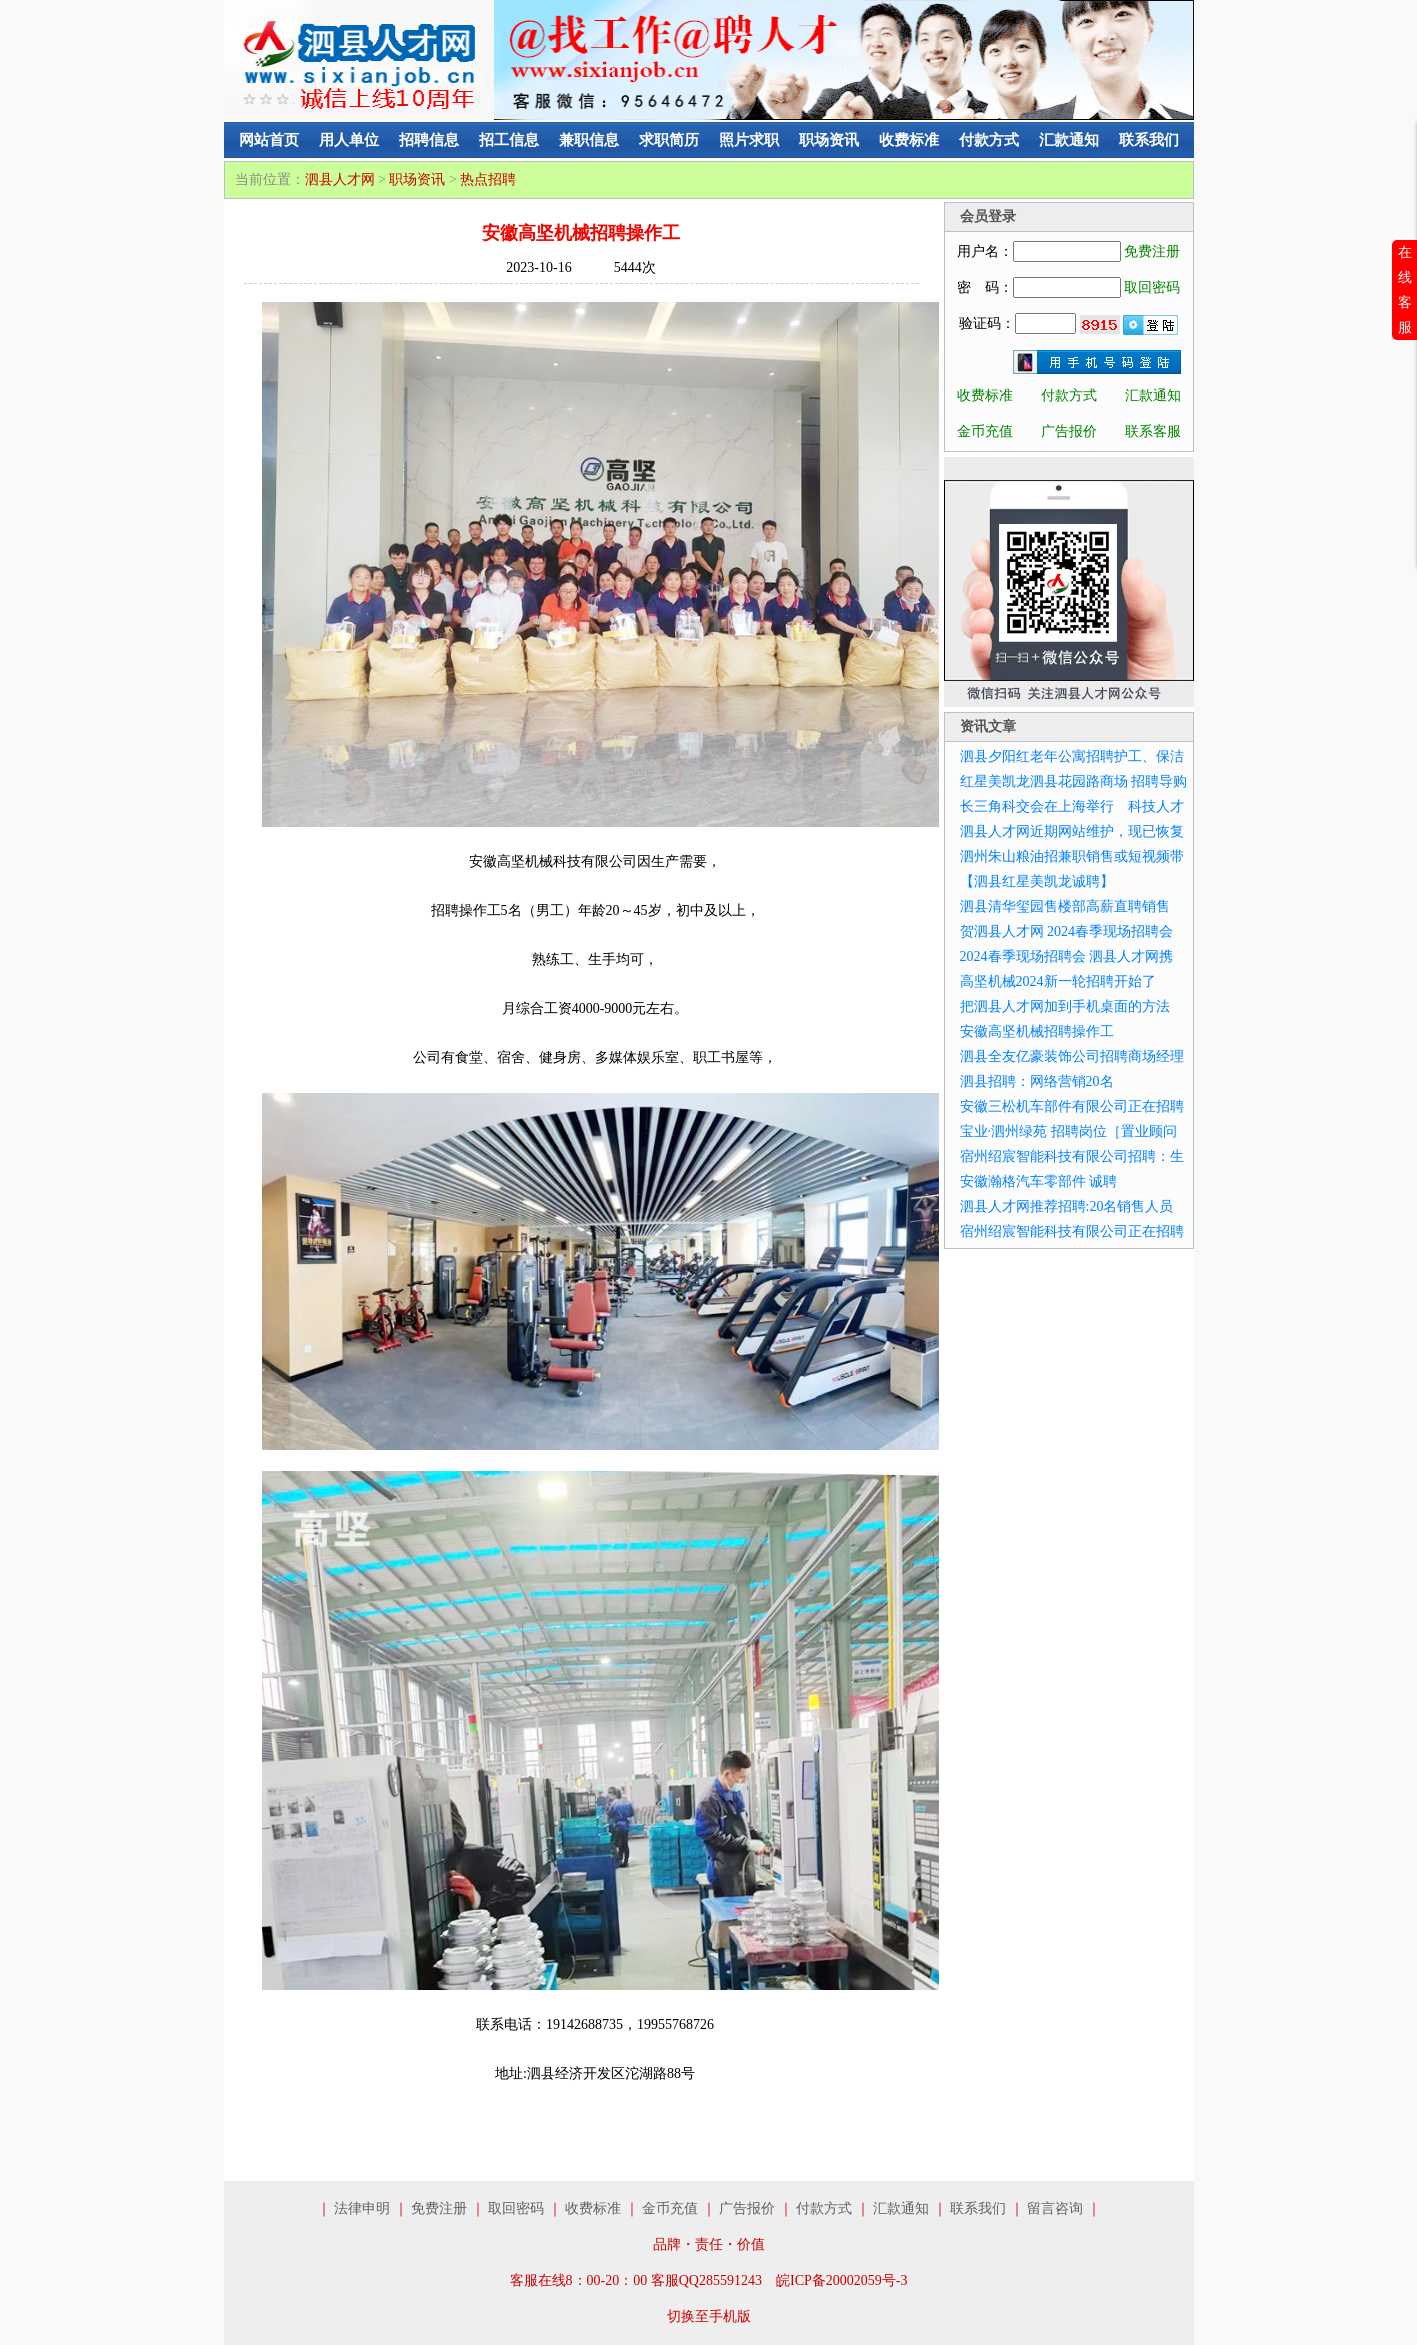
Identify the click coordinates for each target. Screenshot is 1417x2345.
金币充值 (985, 431)
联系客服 (1153, 431)
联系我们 (1149, 140)
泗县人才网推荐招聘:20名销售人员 (1067, 1206)
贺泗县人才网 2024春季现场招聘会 (1067, 931)
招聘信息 (429, 140)
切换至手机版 (709, 2316)
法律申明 (362, 2208)
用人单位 (349, 140)
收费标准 (909, 140)
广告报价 (1069, 431)
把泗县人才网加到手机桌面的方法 (1065, 1006)
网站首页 (269, 140)
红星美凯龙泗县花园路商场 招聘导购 (1074, 781)
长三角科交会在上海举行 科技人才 (1072, 806)
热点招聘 (488, 179)
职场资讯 (829, 140)
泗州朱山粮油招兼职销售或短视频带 (1072, 856)
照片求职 (749, 140)
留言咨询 (1055, 2208)
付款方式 (989, 140)
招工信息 (509, 140)
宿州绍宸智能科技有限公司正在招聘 (1072, 1231)
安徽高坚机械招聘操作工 (1037, 1031)
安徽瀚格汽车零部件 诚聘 (1039, 1181)
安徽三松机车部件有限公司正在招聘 (1072, 1106)
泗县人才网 (340, 179)
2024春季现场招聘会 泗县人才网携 (1067, 956)
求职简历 (669, 140)
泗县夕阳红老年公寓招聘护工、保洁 (1072, 756)
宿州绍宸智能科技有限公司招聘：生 (1072, 1156)
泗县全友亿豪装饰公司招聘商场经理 (1072, 1056)
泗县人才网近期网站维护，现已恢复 (1072, 831)
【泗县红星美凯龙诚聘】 (1037, 881)
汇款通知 (1069, 140)
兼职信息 (589, 140)
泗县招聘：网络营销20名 (1037, 1081)
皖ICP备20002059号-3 (841, 2280)
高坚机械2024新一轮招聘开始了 (1058, 981)
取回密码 (1152, 287)
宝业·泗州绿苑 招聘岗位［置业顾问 (1068, 1131)
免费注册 (1152, 251)
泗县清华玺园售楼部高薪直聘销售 (1065, 906)
